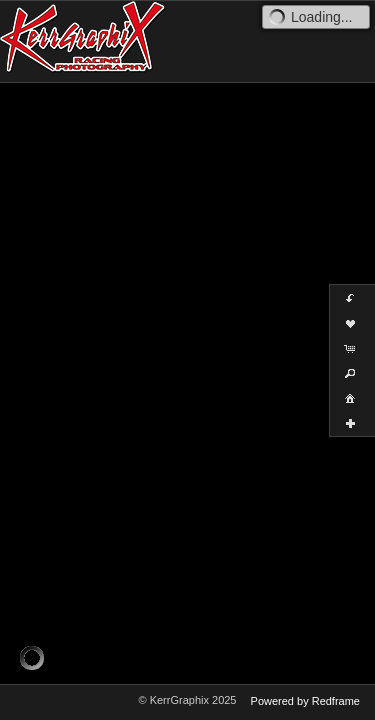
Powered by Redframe (305, 701)
